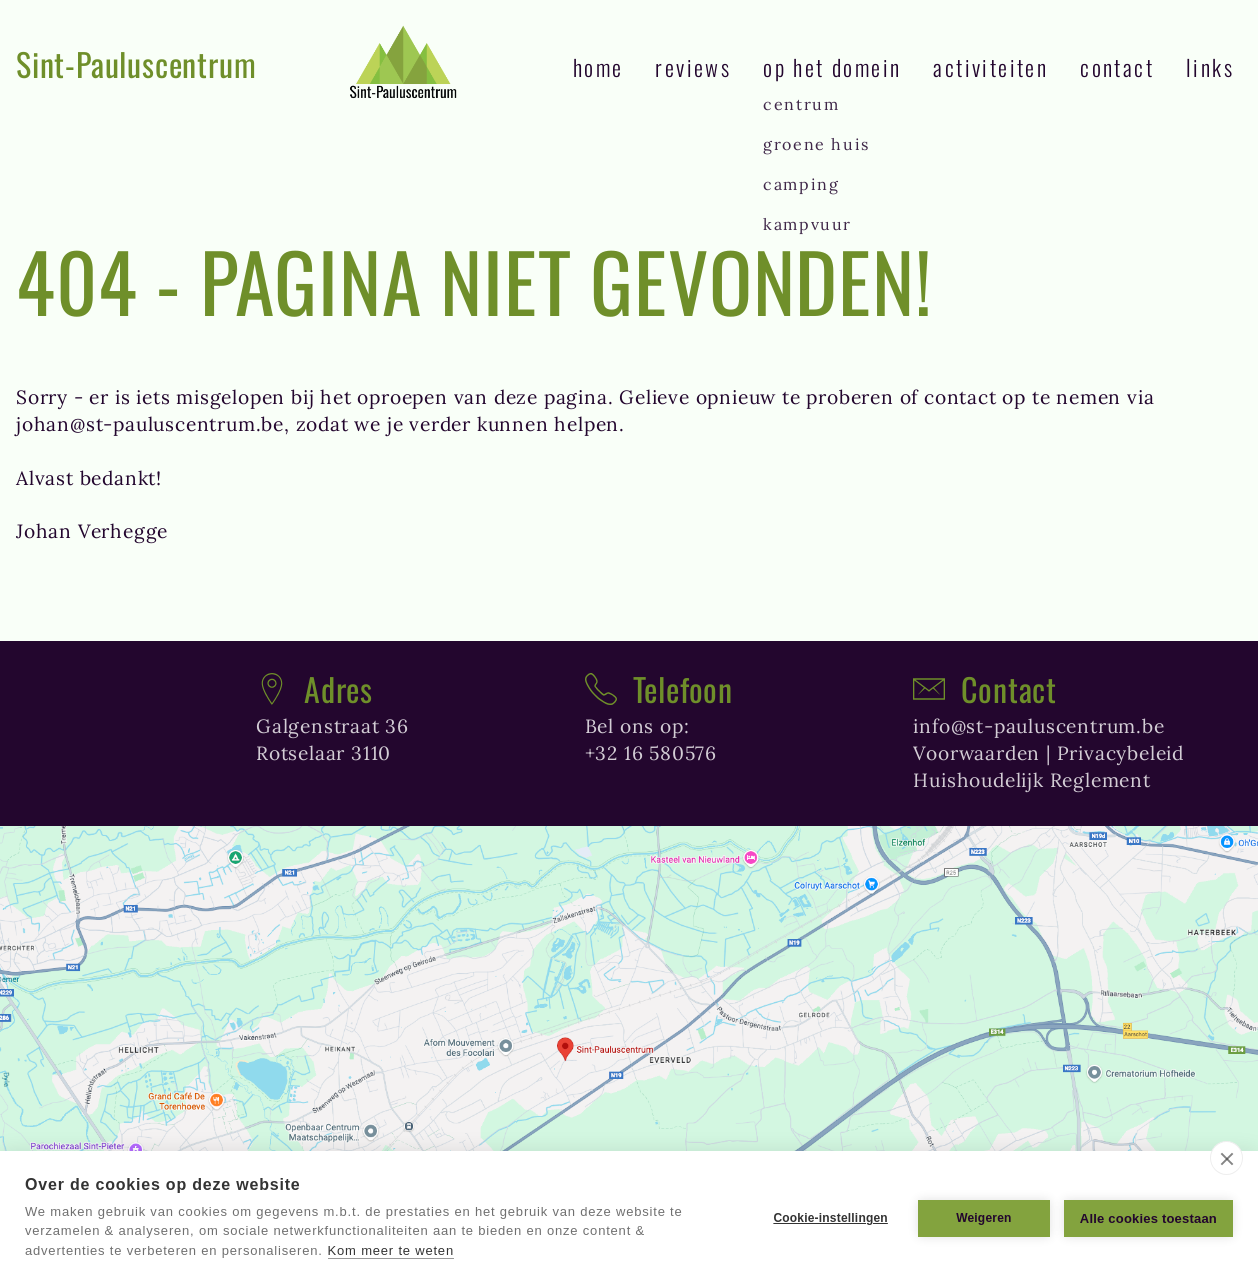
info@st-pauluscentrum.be (1038, 726)
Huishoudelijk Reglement (1031, 780)
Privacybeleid (1120, 753)
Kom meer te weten (391, 1250)
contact (1117, 66)
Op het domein (832, 66)
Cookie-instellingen (830, 1218)
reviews (693, 66)
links (1210, 66)
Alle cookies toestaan (1148, 1218)
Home (598, 66)
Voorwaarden (976, 753)
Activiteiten (990, 66)
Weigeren (983, 1218)
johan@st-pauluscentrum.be (150, 424)
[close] (1226, 1158)
